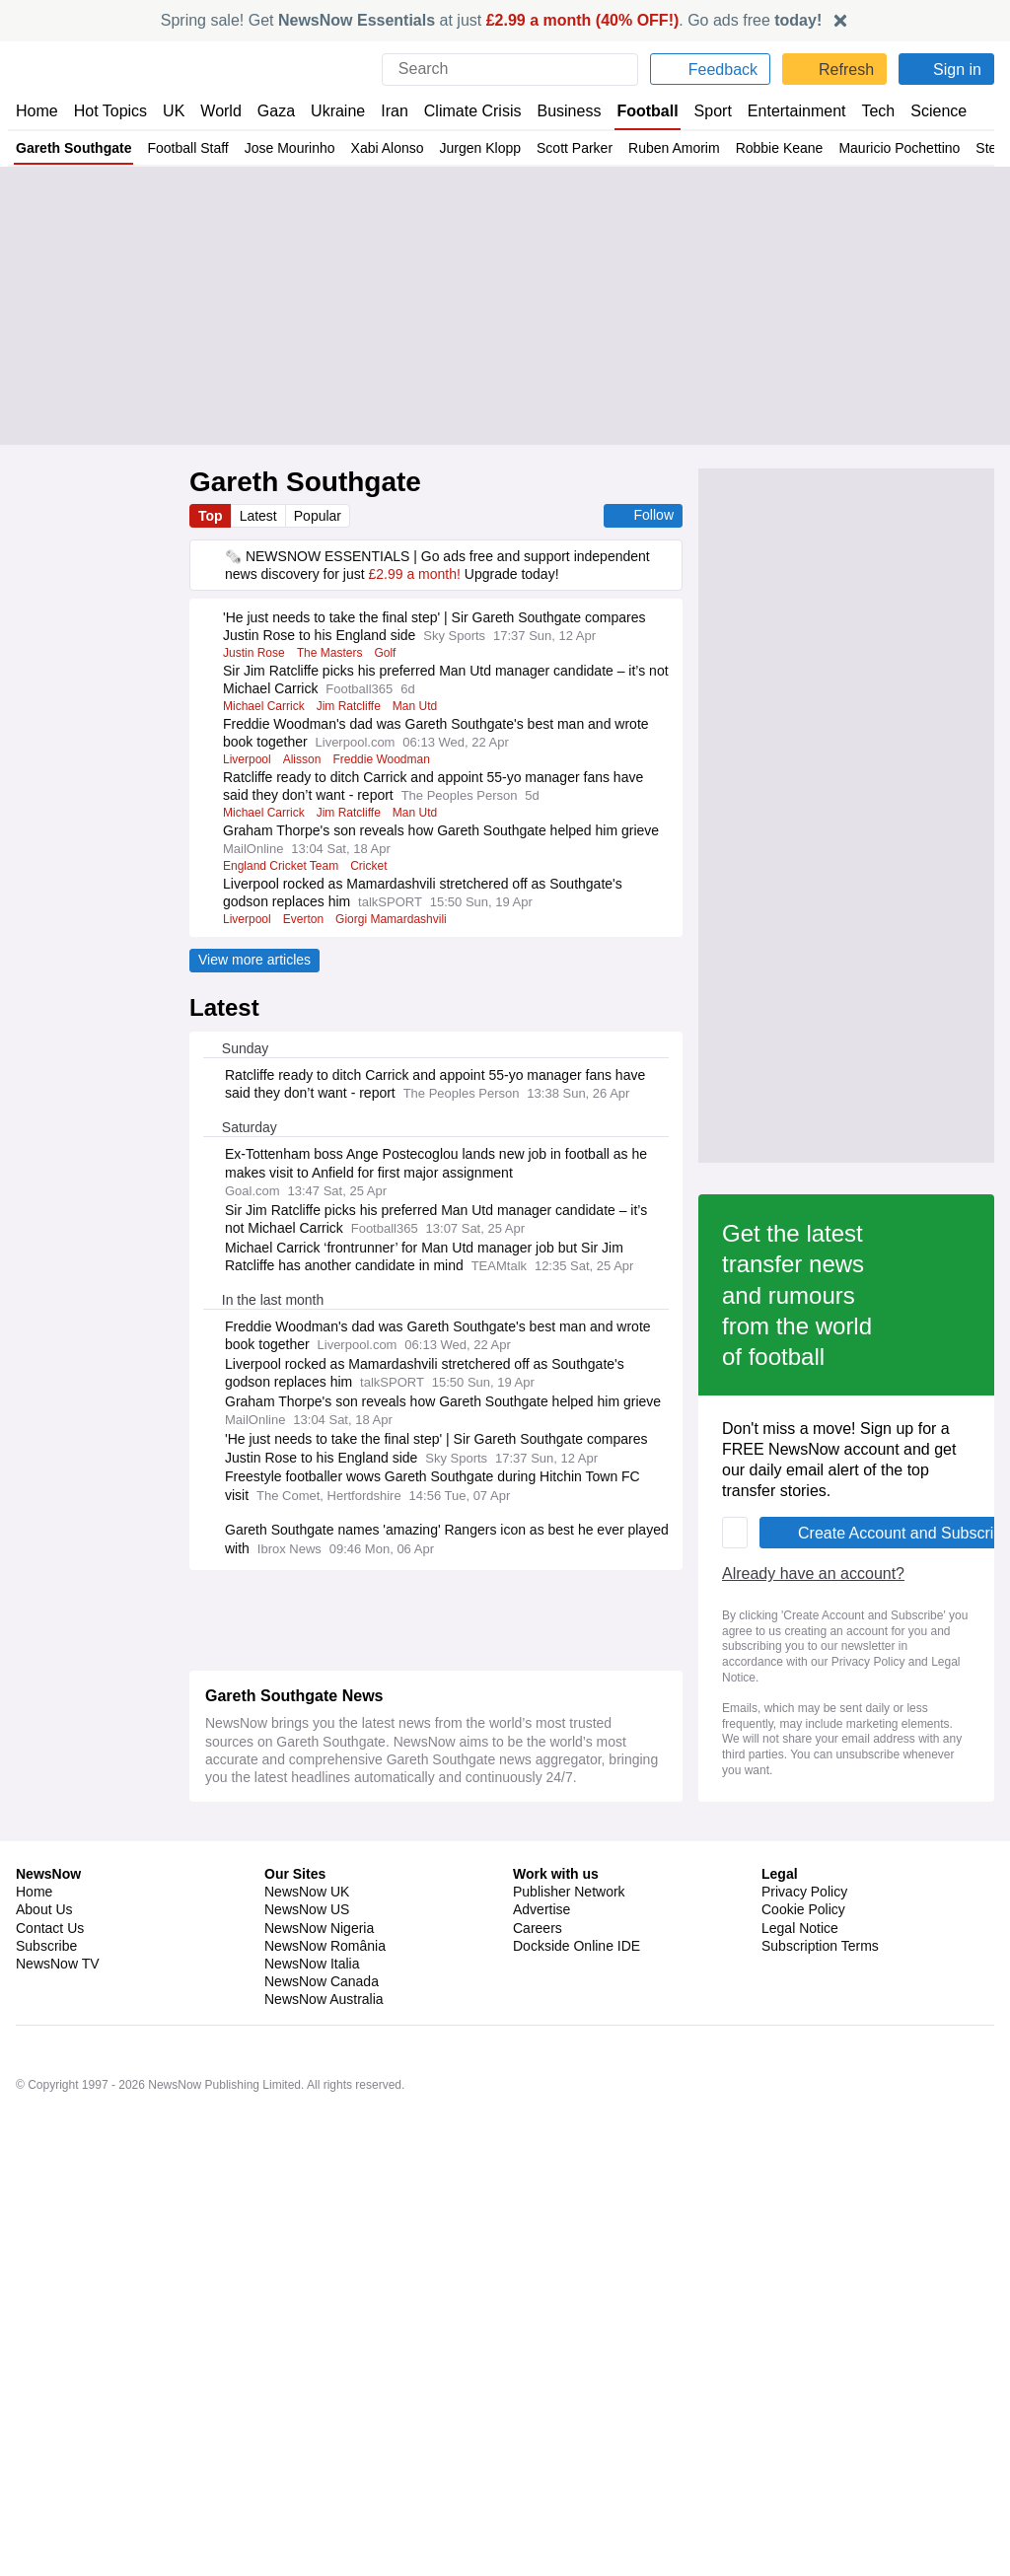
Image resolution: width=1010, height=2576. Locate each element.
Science (923, 111)
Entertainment (784, 111)
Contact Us (50, 2558)
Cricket (373, 866)
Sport (702, 111)
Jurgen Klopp (488, 148)
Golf (392, 653)
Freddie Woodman (386, 759)
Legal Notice (307, 2105)
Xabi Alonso (394, 148)
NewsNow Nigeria (318, 2558)
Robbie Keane (791, 148)
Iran (385, 111)
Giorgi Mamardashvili (394, 919)
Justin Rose (256, 653)
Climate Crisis (462, 111)
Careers (537, 2558)
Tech (863, 111)
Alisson (304, 759)
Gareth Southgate (73, 148)
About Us (44, 2540)
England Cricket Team (282, 866)
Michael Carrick (265, 706)
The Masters (335, 653)
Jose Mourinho (295, 148)
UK (173, 111)
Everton (304, 919)
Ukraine (331, 111)
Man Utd (424, 706)
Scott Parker (583, 148)
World (219, 111)
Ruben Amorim (685, 148)
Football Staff (190, 148)
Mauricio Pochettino (912, 148)
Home (36, 111)
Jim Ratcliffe (355, 706)
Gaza (272, 111)
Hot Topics (110, 111)
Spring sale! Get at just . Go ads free (492, 20)
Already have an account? (300, 2033)
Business (559, 111)
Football (638, 111)
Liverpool (247, 759)
